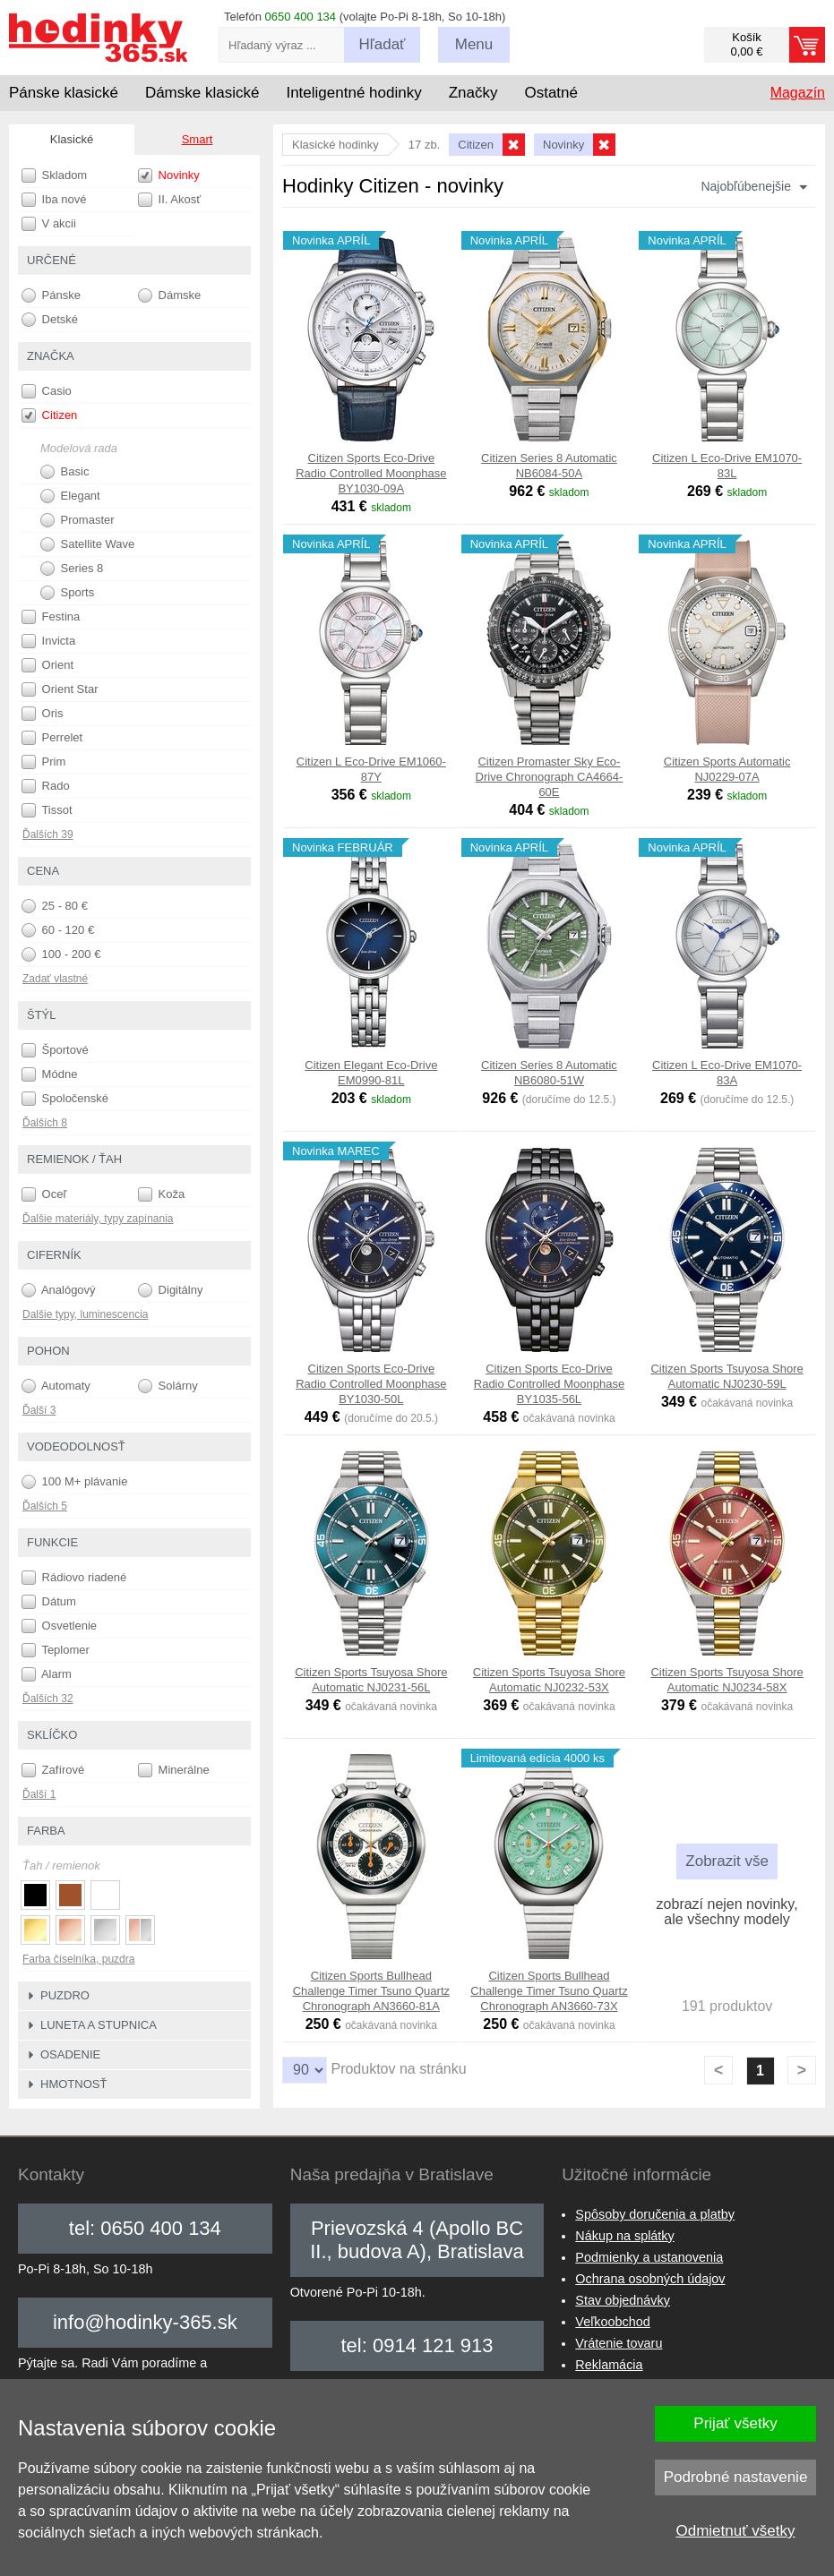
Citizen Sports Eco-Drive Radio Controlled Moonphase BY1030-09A (371, 473)
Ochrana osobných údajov (650, 2279)
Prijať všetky (735, 2423)
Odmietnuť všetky (735, 2530)
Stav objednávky (622, 2300)
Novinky (169, 175)
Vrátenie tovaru (618, 2343)
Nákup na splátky (624, 2236)
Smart (197, 139)
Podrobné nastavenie (736, 2477)
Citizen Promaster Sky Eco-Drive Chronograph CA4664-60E (549, 777)
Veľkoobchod (612, 2322)
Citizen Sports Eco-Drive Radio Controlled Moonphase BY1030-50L (371, 1384)
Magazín (797, 92)
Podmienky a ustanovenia (649, 2257)
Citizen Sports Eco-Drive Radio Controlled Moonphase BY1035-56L (549, 1384)
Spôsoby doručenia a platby (655, 2214)
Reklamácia (608, 2365)
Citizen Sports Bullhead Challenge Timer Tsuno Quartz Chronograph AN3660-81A (371, 1991)
